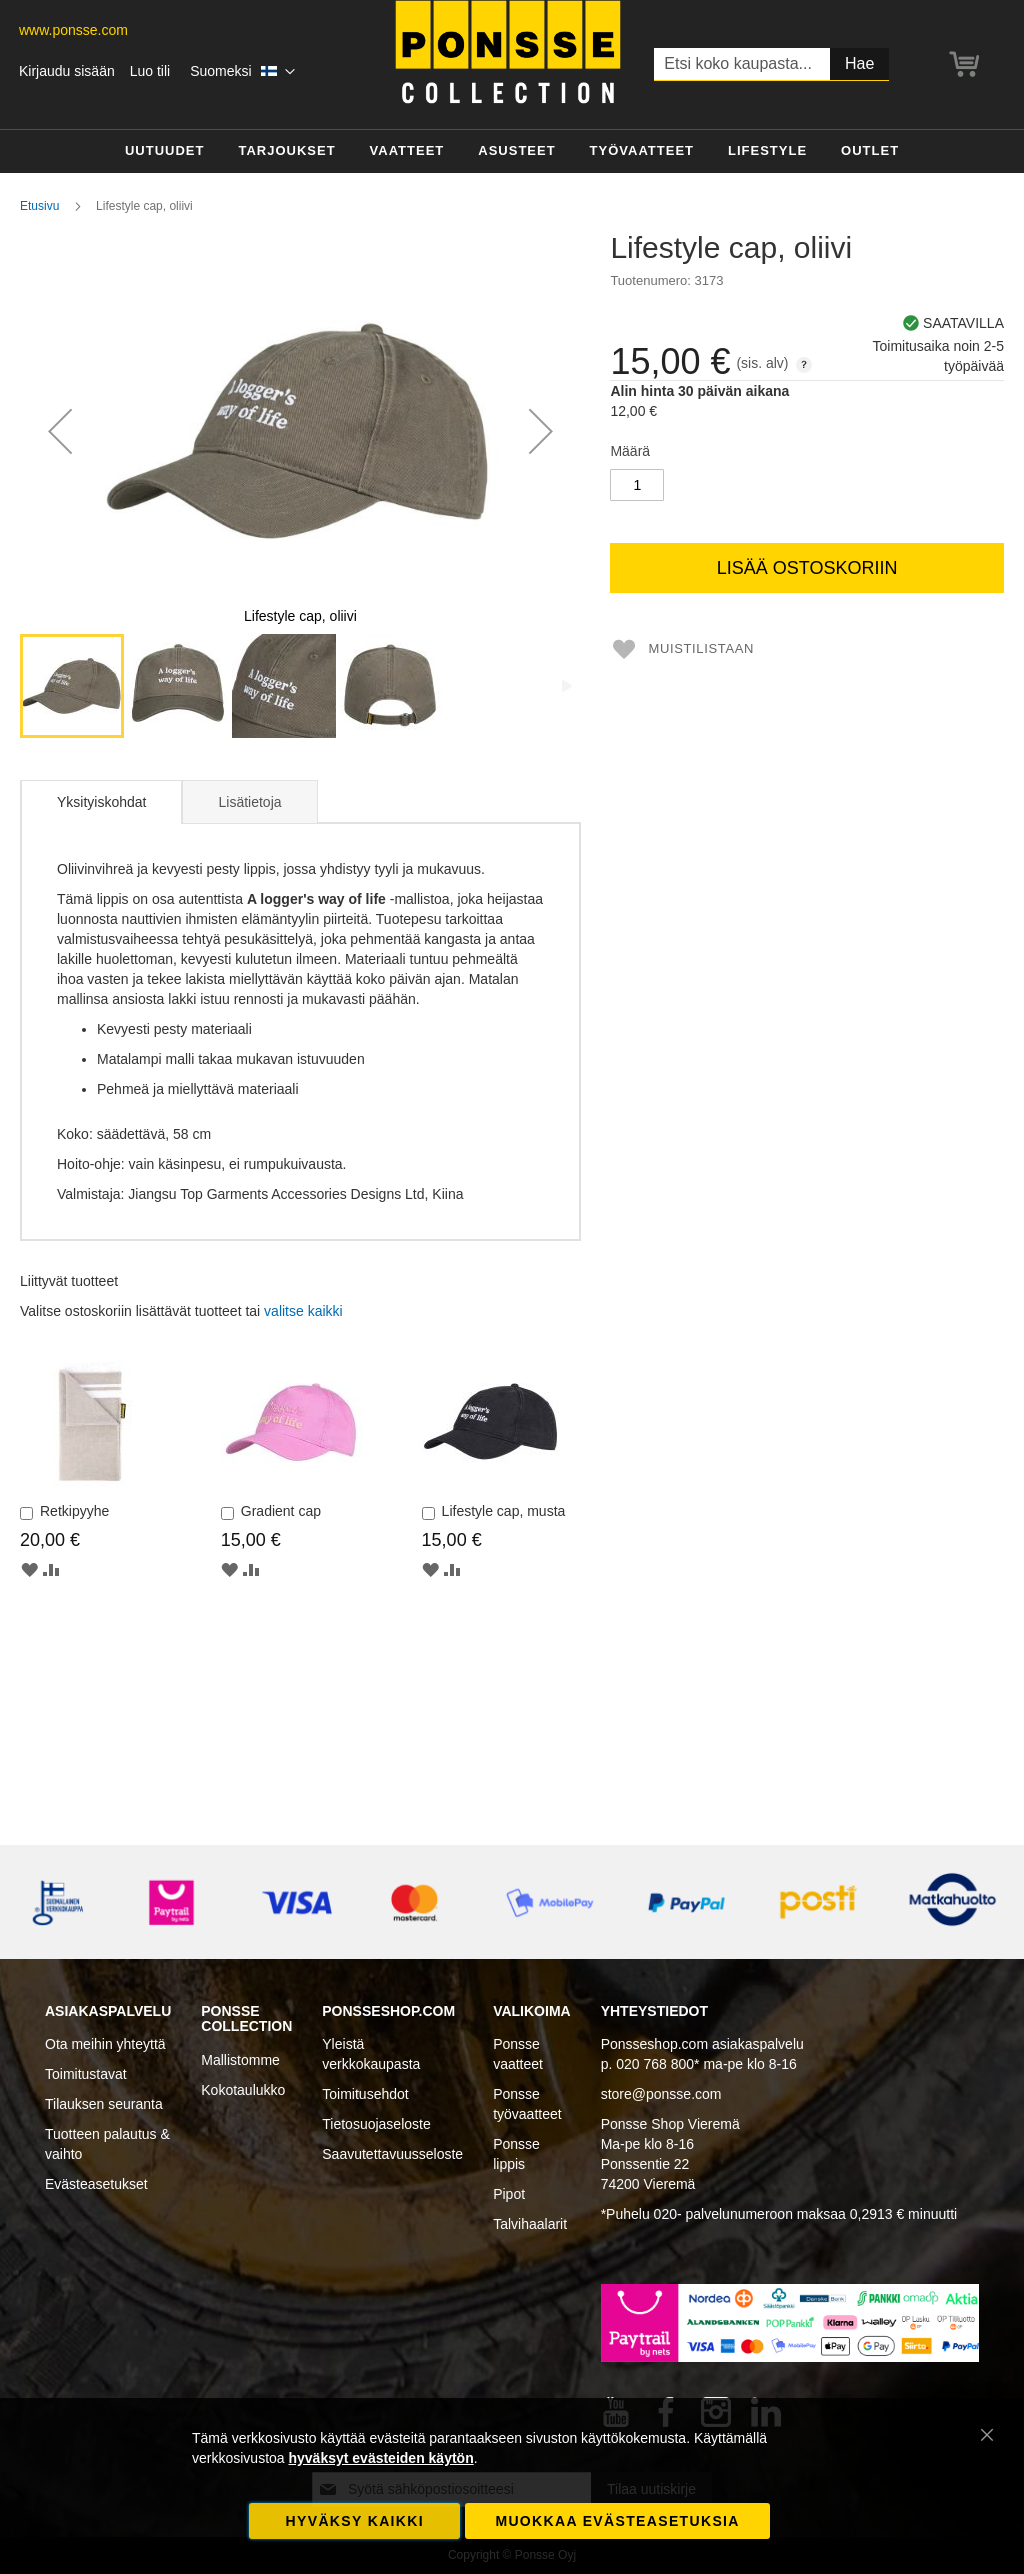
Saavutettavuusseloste (392, 2154)
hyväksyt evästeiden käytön (380, 2458)
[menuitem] (165, 151)
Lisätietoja (249, 802)
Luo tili (150, 71)
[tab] (101, 802)
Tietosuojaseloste (376, 2124)
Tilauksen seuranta (104, 2104)
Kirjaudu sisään (67, 71)
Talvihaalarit (530, 2224)
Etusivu (39, 206)
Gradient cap (281, 1511)
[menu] (512, 151)
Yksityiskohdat (101, 802)
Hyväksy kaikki (355, 2521)
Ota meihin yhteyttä (105, 2044)
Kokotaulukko (243, 2090)
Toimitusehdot (365, 2094)
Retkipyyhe (74, 1511)
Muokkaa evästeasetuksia (617, 2521)
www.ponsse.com (73, 30)
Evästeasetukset (96, 2184)
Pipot (509, 2194)
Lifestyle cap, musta (504, 1511)
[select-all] (303, 1311)
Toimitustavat (86, 2074)
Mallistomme (240, 2060)
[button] (242, 72)
